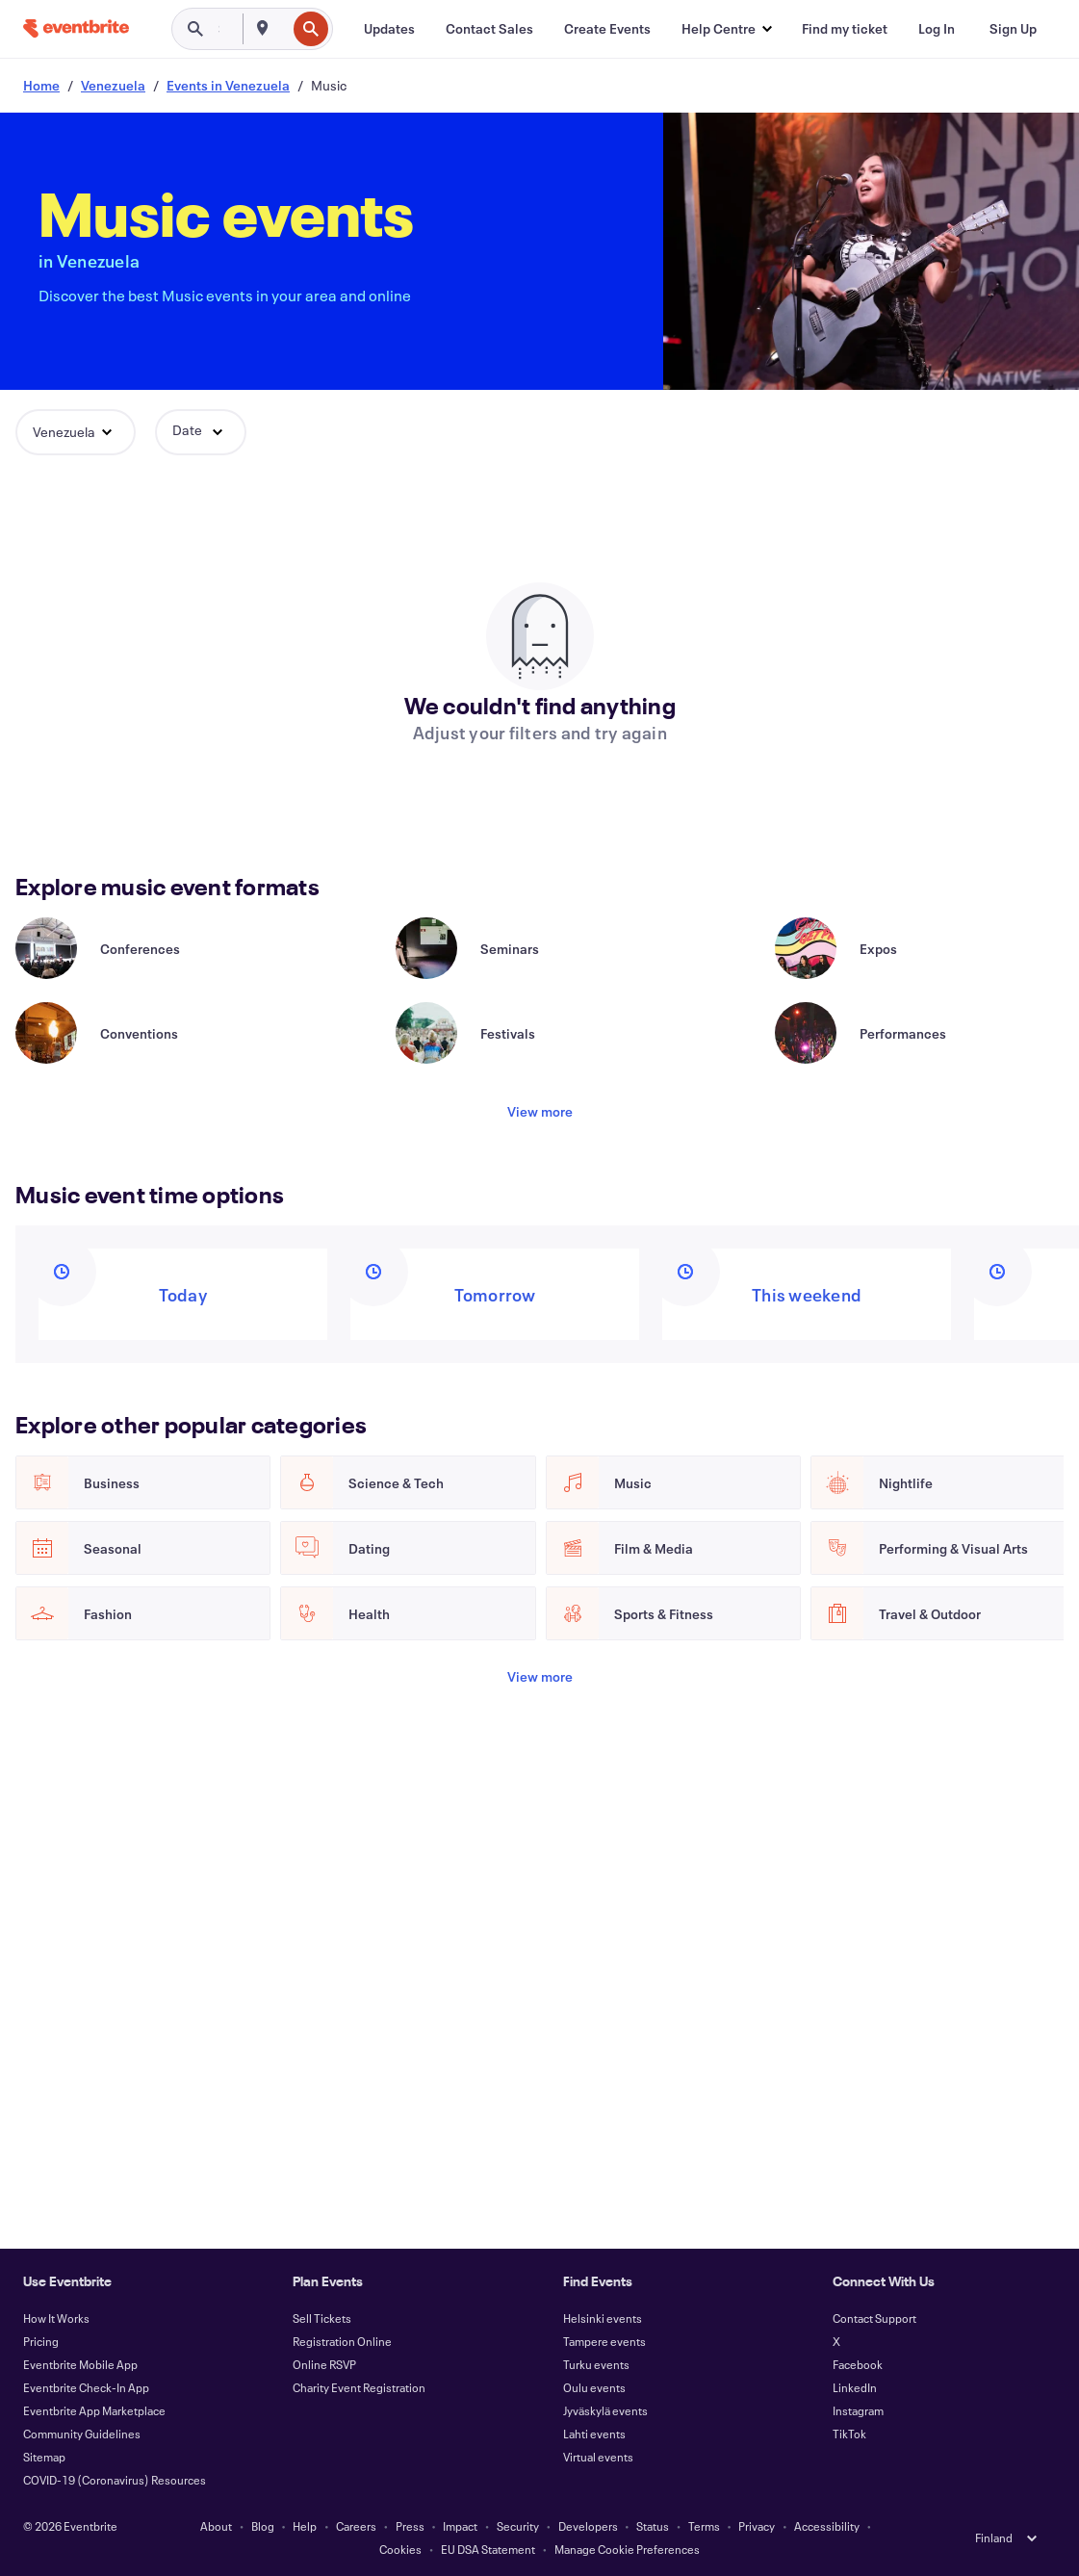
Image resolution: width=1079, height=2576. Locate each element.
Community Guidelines (82, 2433)
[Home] (76, 28)
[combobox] (284, 29)
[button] (726, 29)
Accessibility (827, 2526)
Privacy (756, 2526)
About (216, 2526)
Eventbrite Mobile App (80, 2364)
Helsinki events (602, 2318)
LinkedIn (855, 2387)
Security (518, 2526)
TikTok (849, 2433)
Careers (356, 2526)
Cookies (400, 2549)
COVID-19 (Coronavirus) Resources (114, 2479)
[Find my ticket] (844, 29)
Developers (588, 2526)
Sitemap (44, 2456)
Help (305, 2526)
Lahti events (594, 2433)
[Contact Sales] (489, 29)
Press (410, 2526)
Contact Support (874, 2318)
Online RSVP (324, 2364)
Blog (262, 2526)
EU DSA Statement (488, 2549)
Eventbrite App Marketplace (94, 2410)
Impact (460, 2526)
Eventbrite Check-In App (86, 2387)
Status (652, 2526)
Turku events (596, 2364)
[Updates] (389, 29)
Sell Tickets (322, 2318)
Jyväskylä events (605, 2410)
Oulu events (594, 2387)
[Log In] (936, 29)
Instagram (858, 2410)
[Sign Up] (1013, 29)
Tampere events (604, 2341)
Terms (704, 2526)
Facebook (858, 2364)
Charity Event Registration (359, 2387)
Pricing (41, 2341)
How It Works (56, 2318)
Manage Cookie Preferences (627, 2549)
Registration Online (342, 2341)
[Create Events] (607, 29)
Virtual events (598, 2456)
